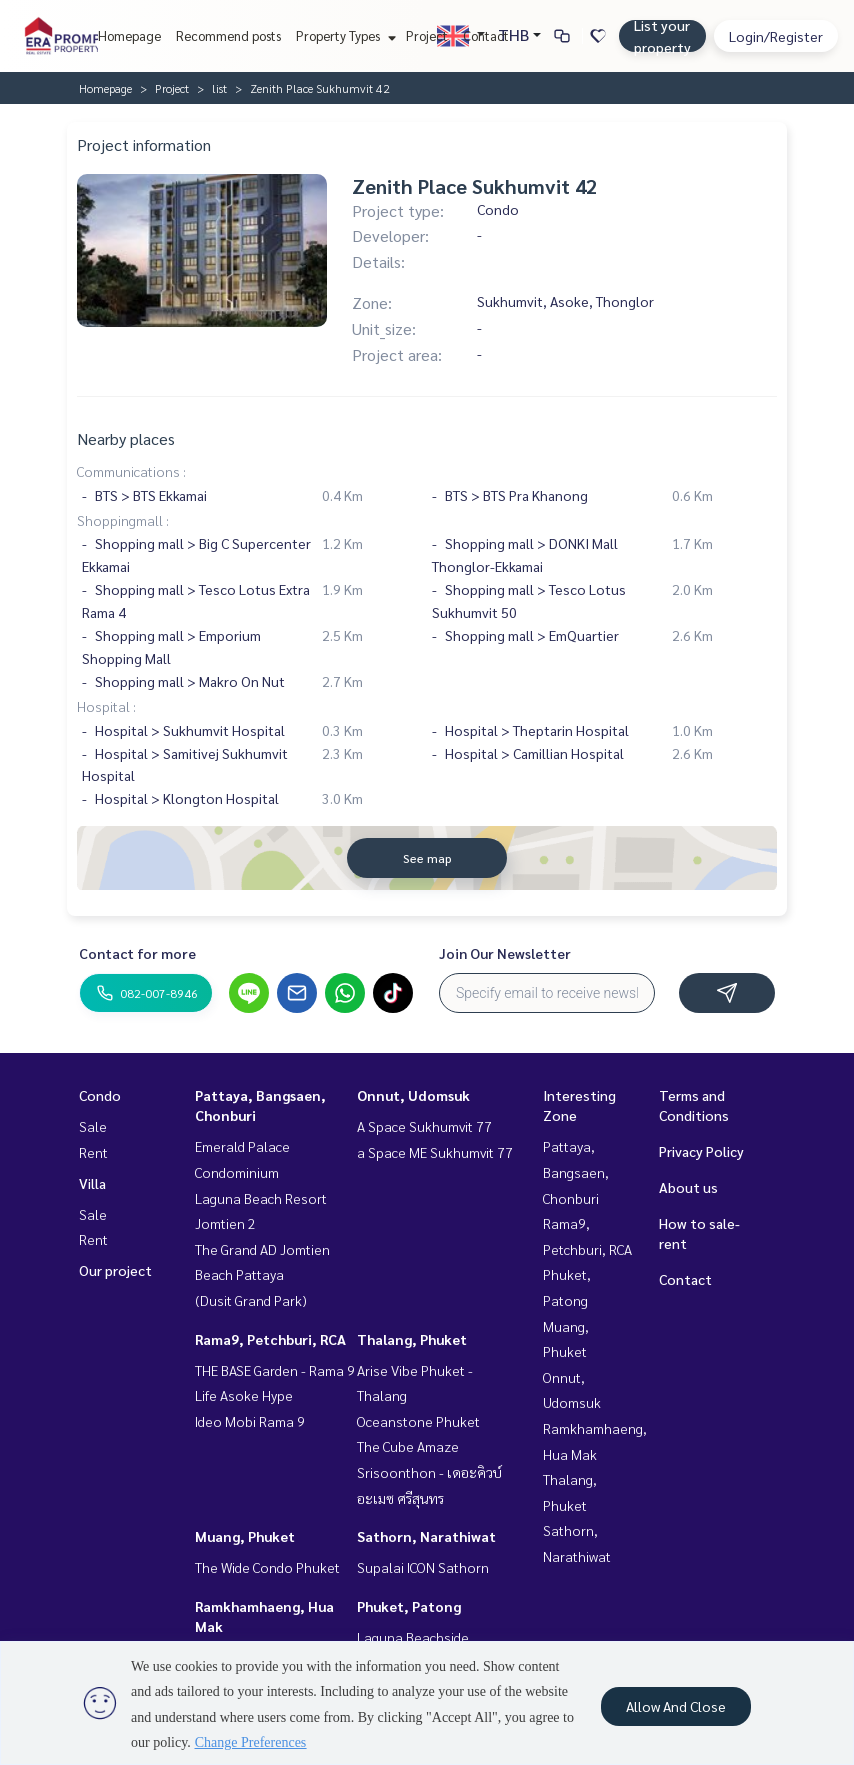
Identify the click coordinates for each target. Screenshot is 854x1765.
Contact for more (137, 953)
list (219, 88)
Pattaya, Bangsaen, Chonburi (576, 1171)
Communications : (131, 471)
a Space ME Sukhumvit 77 (435, 1152)
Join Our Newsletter (505, 953)
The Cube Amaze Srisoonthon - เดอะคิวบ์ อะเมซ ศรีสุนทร (429, 1471)
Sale (93, 1126)
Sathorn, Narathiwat (426, 1536)
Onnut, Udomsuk (413, 1095)
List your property (662, 36)
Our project (115, 1270)
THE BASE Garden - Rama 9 (275, 1370)
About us (688, 1187)
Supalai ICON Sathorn (423, 1567)
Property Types (343, 35)
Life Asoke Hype (244, 1395)
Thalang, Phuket (412, 1339)
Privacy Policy (701, 1151)
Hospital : (106, 706)
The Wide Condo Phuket (267, 1567)
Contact (486, 35)
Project (427, 35)
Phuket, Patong (409, 1606)
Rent (93, 1152)
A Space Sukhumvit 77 (424, 1126)
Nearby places (126, 438)
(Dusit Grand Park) (251, 1300)
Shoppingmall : (123, 520)
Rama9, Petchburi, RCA (270, 1339)
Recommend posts (228, 35)
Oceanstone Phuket (418, 1421)
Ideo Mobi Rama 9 (250, 1421)
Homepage (129, 35)
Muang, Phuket (245, 1536)
